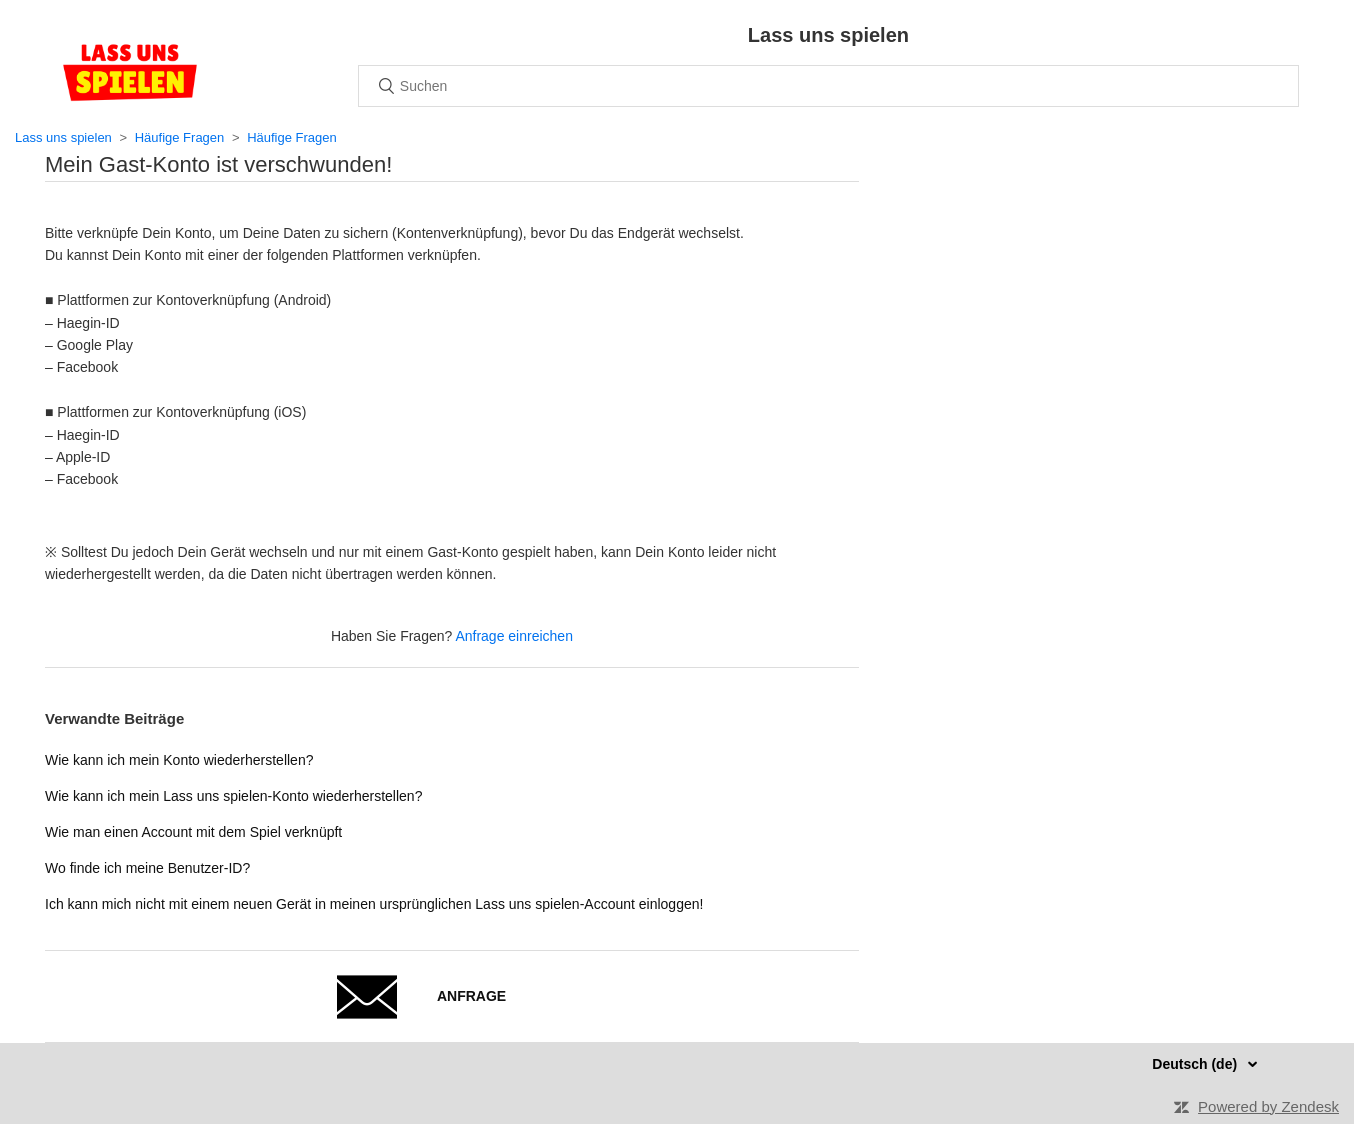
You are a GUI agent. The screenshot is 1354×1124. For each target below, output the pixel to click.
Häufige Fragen (180, 137)
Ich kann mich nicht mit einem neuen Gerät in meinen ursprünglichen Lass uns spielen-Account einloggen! (374, 904)
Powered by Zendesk (1268, 1106)
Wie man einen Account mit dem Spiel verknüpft (193, 832)
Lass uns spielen (63, 137)
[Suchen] (828, 86)
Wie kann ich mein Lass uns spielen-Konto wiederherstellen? (233, 796)
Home (130, 72)
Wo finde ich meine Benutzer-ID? (147, 868)
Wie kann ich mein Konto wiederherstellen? (179, 760)
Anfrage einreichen (514, 636)
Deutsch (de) (1196, 1064)
